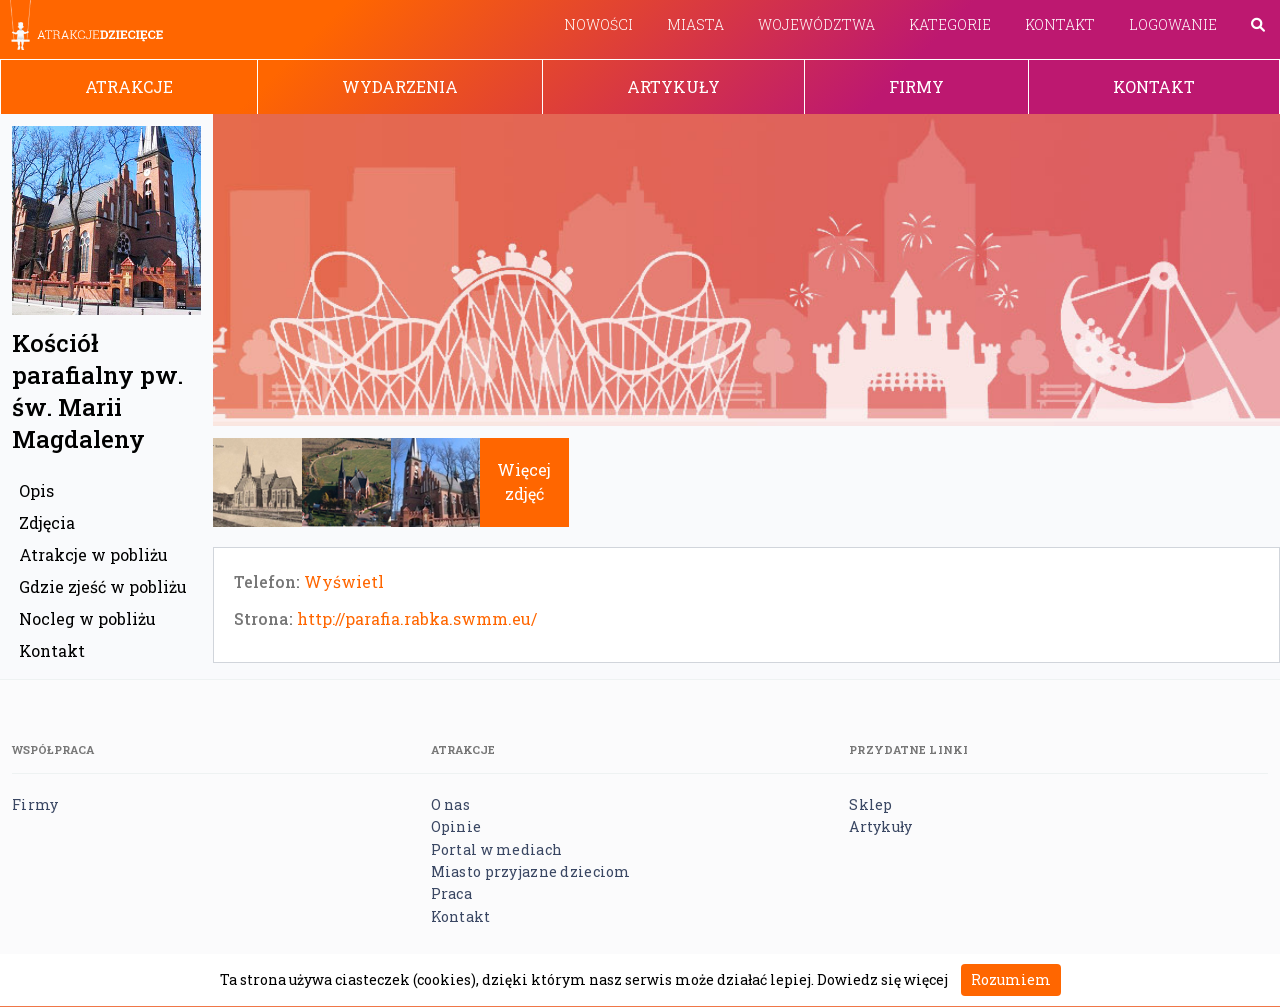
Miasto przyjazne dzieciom (531, 871)
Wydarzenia (400, 86)
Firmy (916, 86)
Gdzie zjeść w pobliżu (103, 586)
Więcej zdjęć (524, 481)
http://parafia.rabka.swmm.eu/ (417, 618)
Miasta (695, 24)
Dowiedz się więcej (882, 979)
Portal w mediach (496, 849)
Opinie (456, 826)
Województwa (816, 24)
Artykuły (673, 86)
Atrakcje (129, 86)
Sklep (870, 804)
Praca (451, 893)
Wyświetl (344, 581)
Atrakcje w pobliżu (93, 554)
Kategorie (950, 24)
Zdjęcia (47, 522)
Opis (36, 490)
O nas (450, 804)
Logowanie (1173, 24)
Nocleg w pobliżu (87, 618)
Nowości (598, 24)
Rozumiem (1011, 979)
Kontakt (1060, 24)
